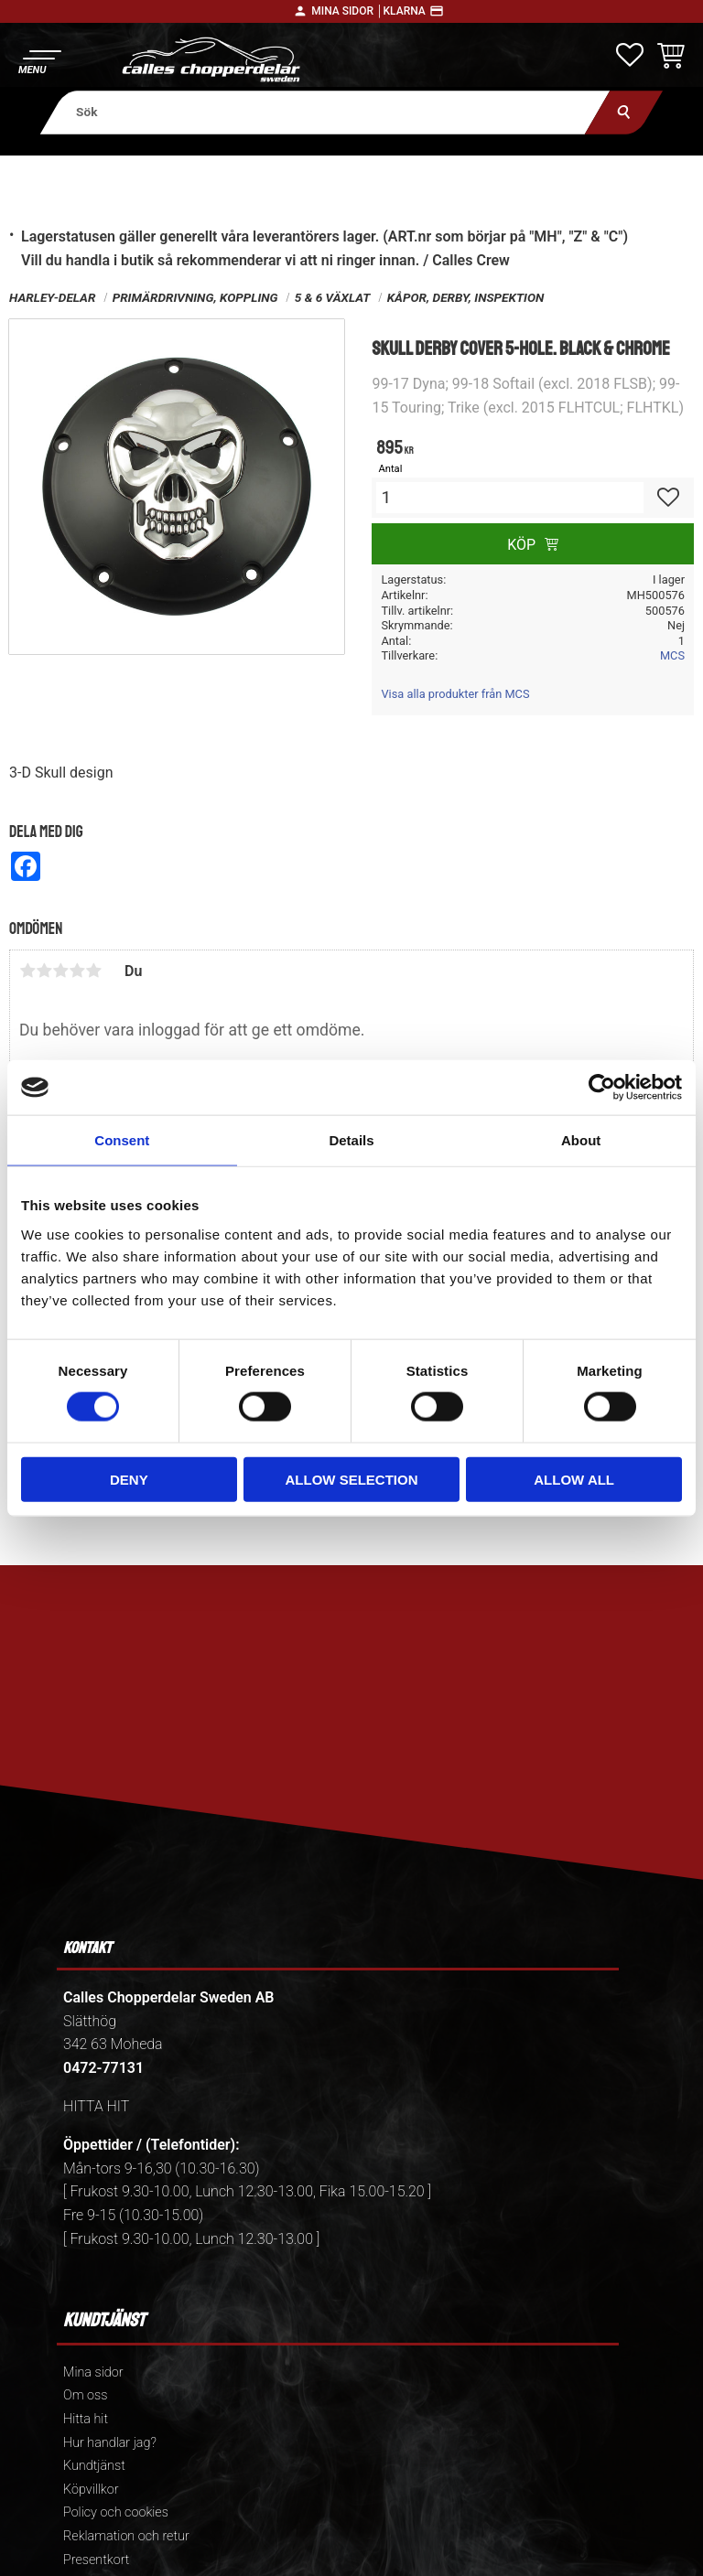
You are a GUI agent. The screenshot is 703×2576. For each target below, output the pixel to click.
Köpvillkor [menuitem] (91, 2489)
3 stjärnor (60, 970)
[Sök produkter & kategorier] (325, 112)
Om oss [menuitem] (85, 2395)
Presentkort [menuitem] (96, 2560)
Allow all (574, 1479)
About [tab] (580, 1140)
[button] (39, 60)
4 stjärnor (77, 970)
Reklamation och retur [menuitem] (126, 2536)
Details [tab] (351, 1140)
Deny (129, 1479)
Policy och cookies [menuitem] (115, 2512)
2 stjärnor (44, 970)
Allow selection (351, 1479)
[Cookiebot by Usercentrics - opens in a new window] (602, 1087)
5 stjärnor (93, 970)
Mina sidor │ (347, 11)
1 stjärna (27, 970)
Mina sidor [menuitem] (93, 2372)
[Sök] (624, 112)
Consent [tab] (121, 1140)
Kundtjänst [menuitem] (94, 2466)
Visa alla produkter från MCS (455, 694)
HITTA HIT (96, 2106)
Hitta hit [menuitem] (85, 2419)
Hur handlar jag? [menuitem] (110, 2443)
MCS (672, 655)
